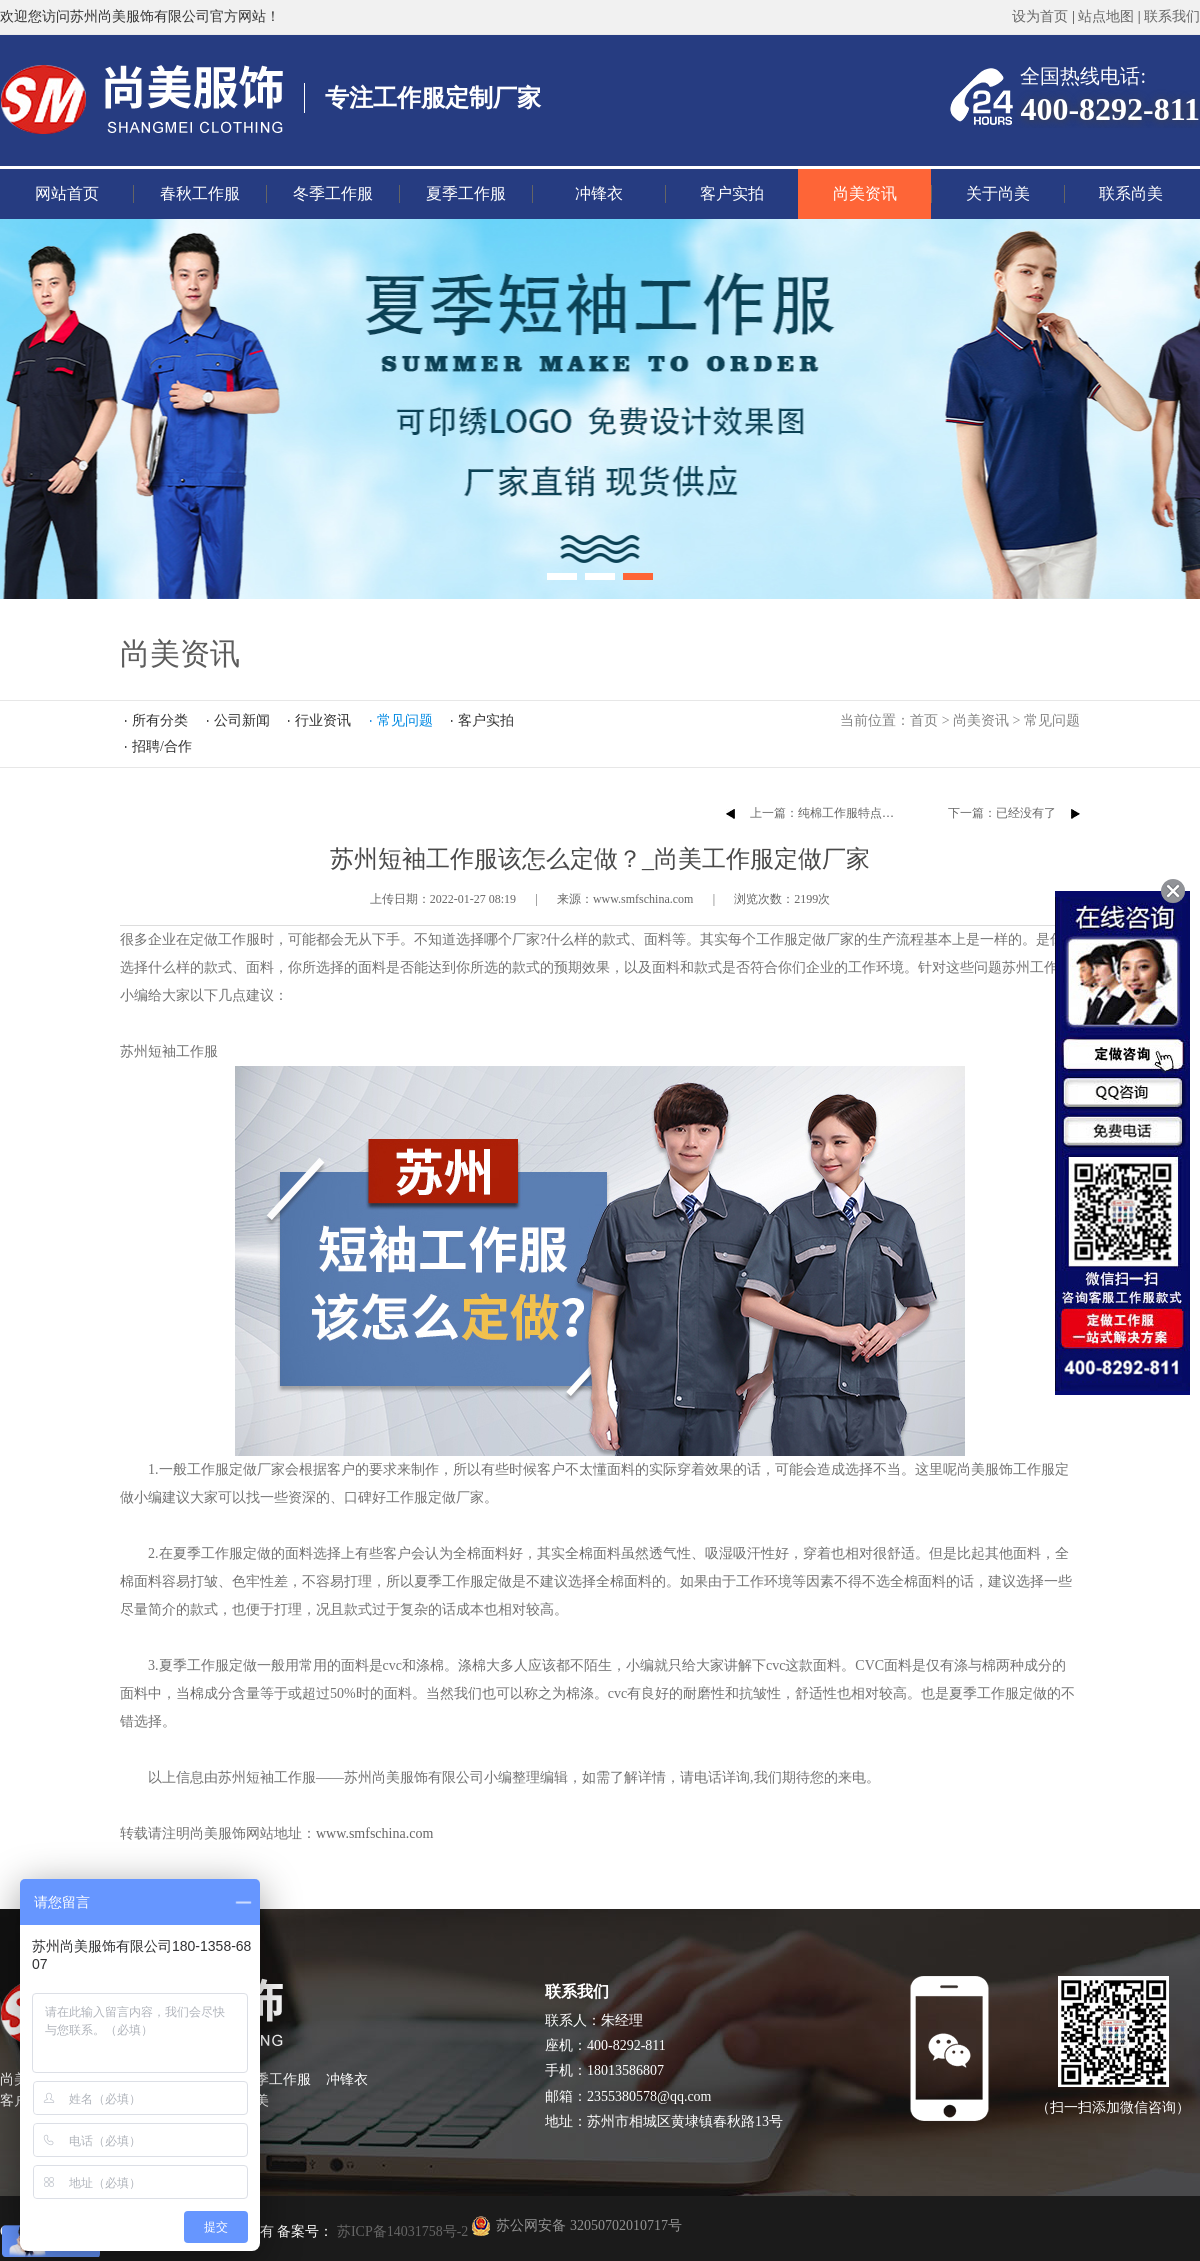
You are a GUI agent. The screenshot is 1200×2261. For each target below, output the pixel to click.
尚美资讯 (865, 193)
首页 (924, 720)
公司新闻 (242, 720)
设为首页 (1040, 16)
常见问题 (1052, 720)
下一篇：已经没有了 (1002, 813)
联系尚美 (1131, 193)
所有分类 (160, 720)
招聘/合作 (162, 746)
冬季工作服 (333, 193)
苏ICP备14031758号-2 (400, 2231)
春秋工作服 (200, 193)
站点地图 (1106, 16)
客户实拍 (732, 193)
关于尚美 (998, 193)
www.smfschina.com (374, 1833)
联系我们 (1172, 16)
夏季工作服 (466, 193)
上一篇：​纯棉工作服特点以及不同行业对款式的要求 (888, 813)
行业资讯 (323, 720)
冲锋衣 (599, 193)
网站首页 (67, 193)
